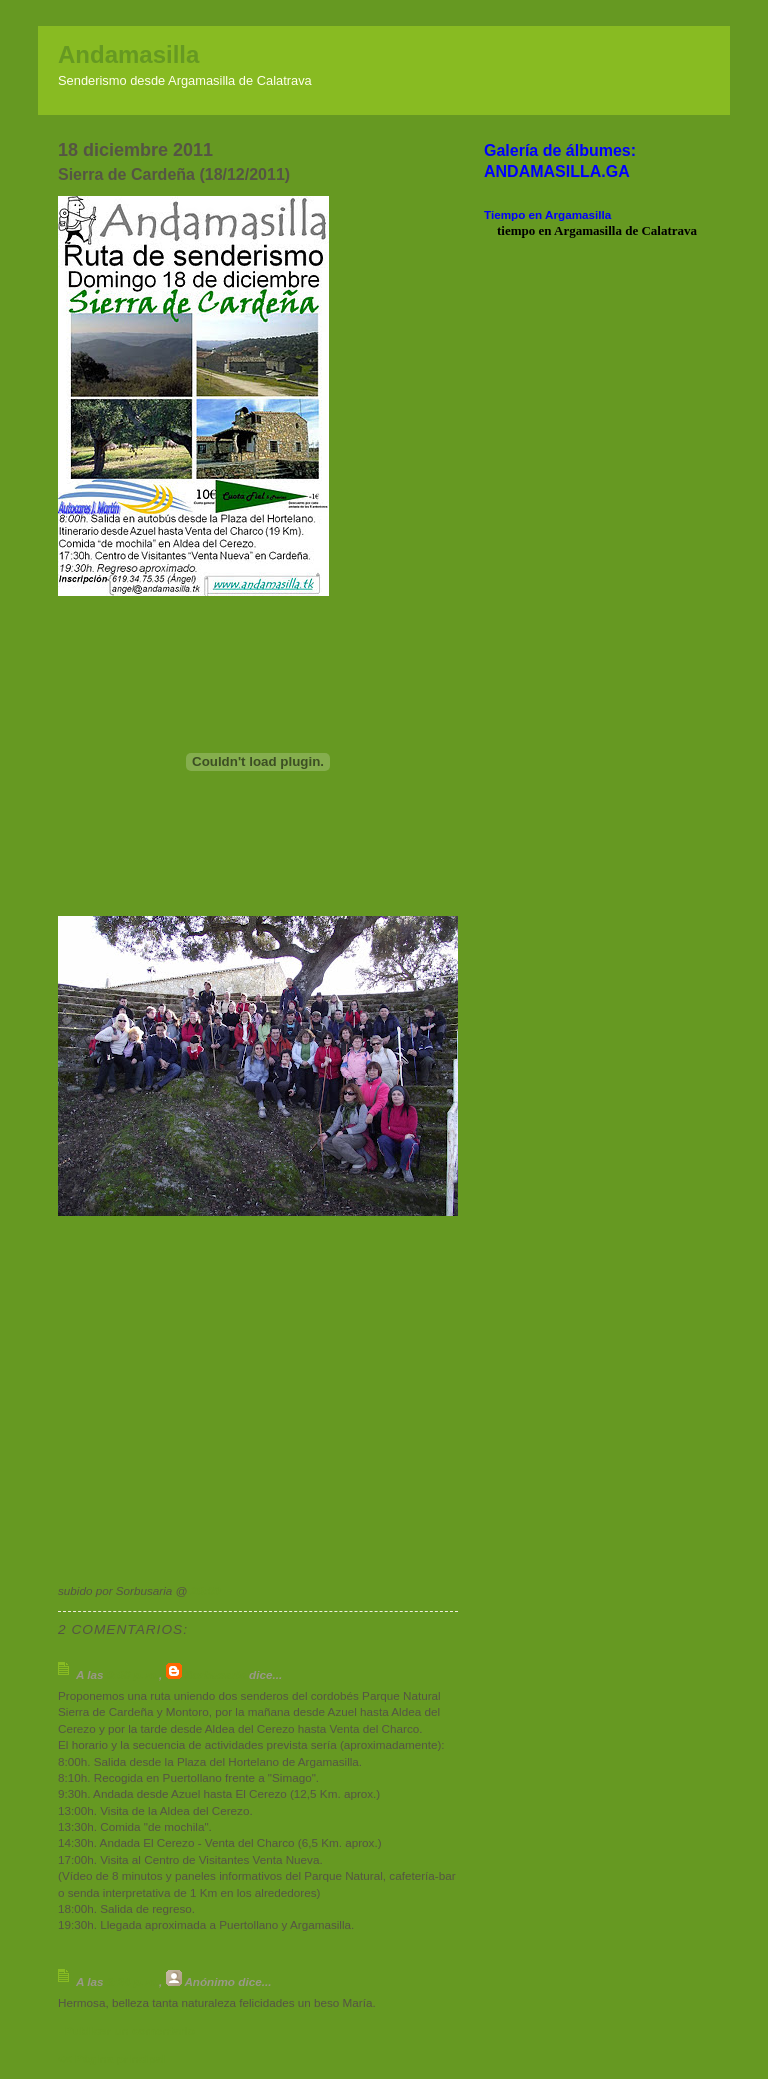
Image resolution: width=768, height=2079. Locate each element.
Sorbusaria (215, 1674)
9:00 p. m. (133, 1674)
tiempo (516, 230)
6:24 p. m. (133, 1981)
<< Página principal (111, 2058)
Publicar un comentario (130, 2030)
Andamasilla (128, 54)
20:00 (206, 1590)
